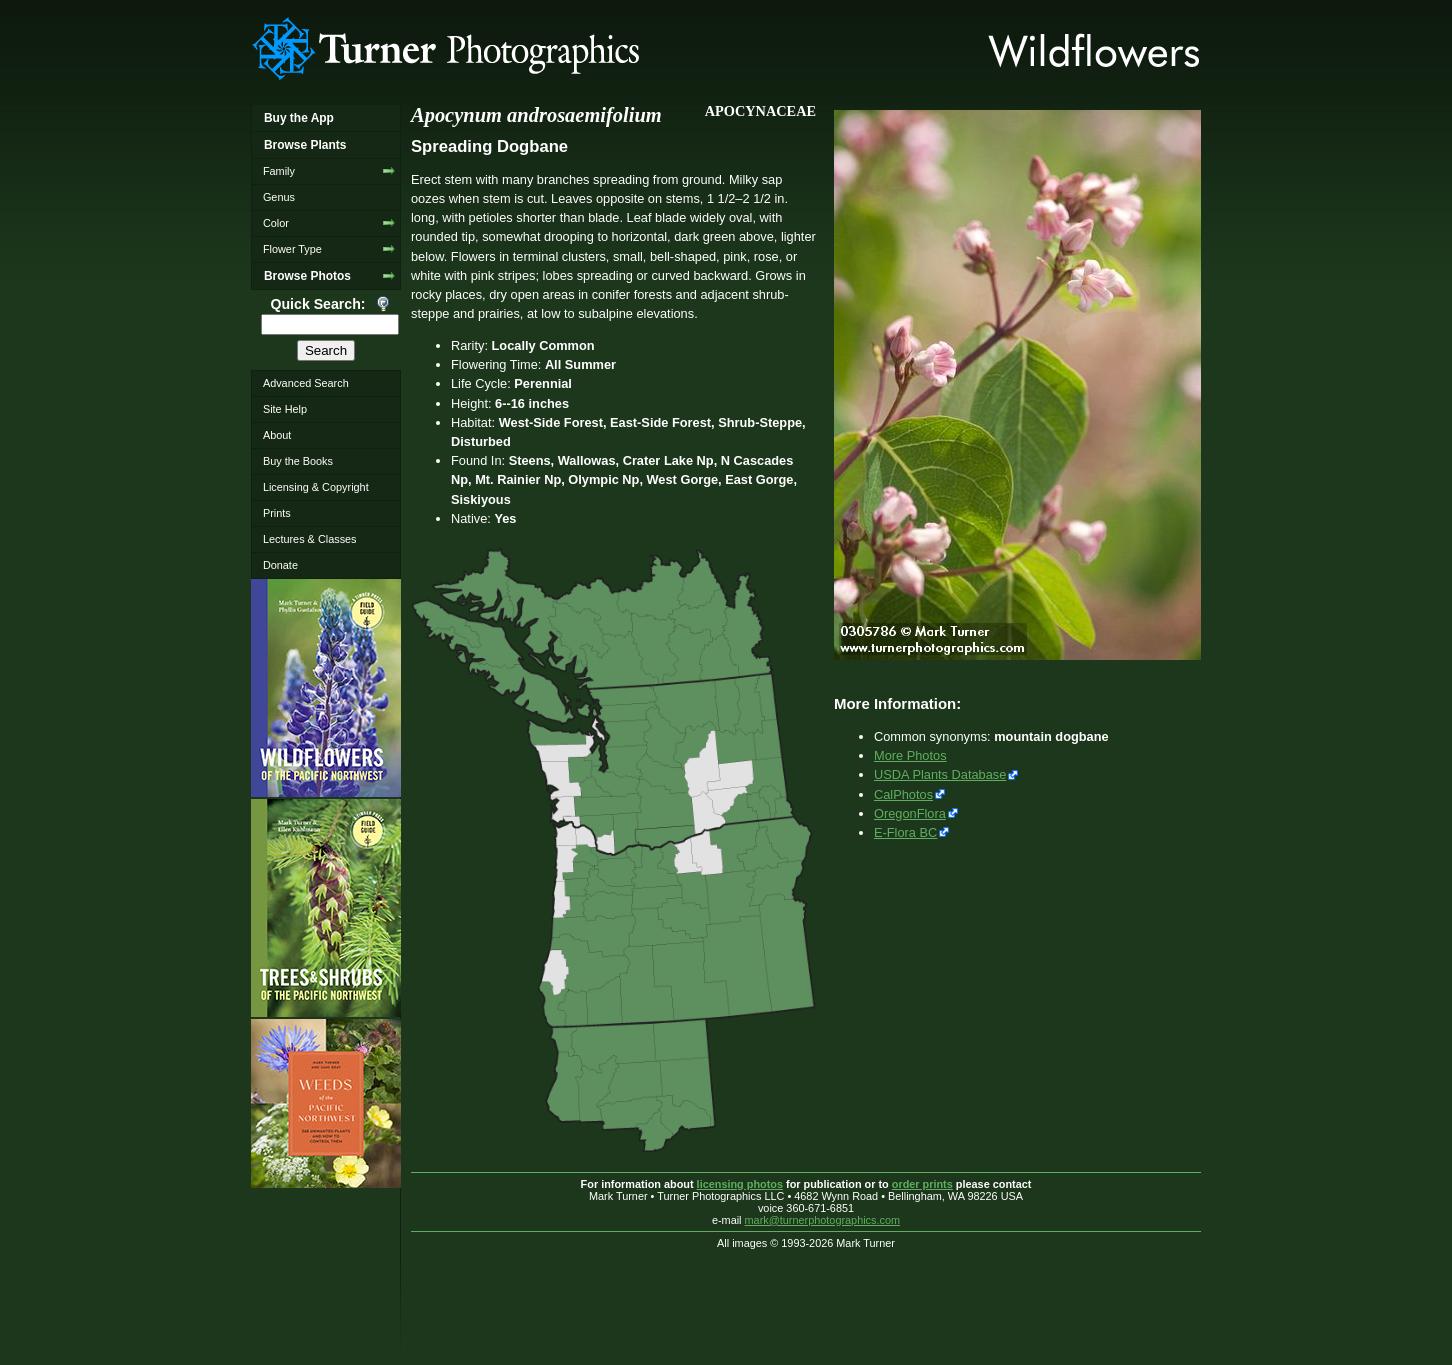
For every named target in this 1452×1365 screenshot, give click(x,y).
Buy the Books (298, 461)
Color (276, 223)
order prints (922, 1184)
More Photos (910, 755)
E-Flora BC (905, 832)
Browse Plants (305, 145)
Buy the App (299, 118)
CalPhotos (903, 794)
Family (279, 171)
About (277, 435)
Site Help (285, 409)
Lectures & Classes (310, 539)
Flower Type (292, 249)
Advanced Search (306, 383)
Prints (277, 513)
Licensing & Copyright (316, 487)
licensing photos (740, 1184)
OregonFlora (910, 813)
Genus (279, 197)
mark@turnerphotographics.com (823, 1220)
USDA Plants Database (940, 774)
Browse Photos (307, 276)
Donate (280, 565)
